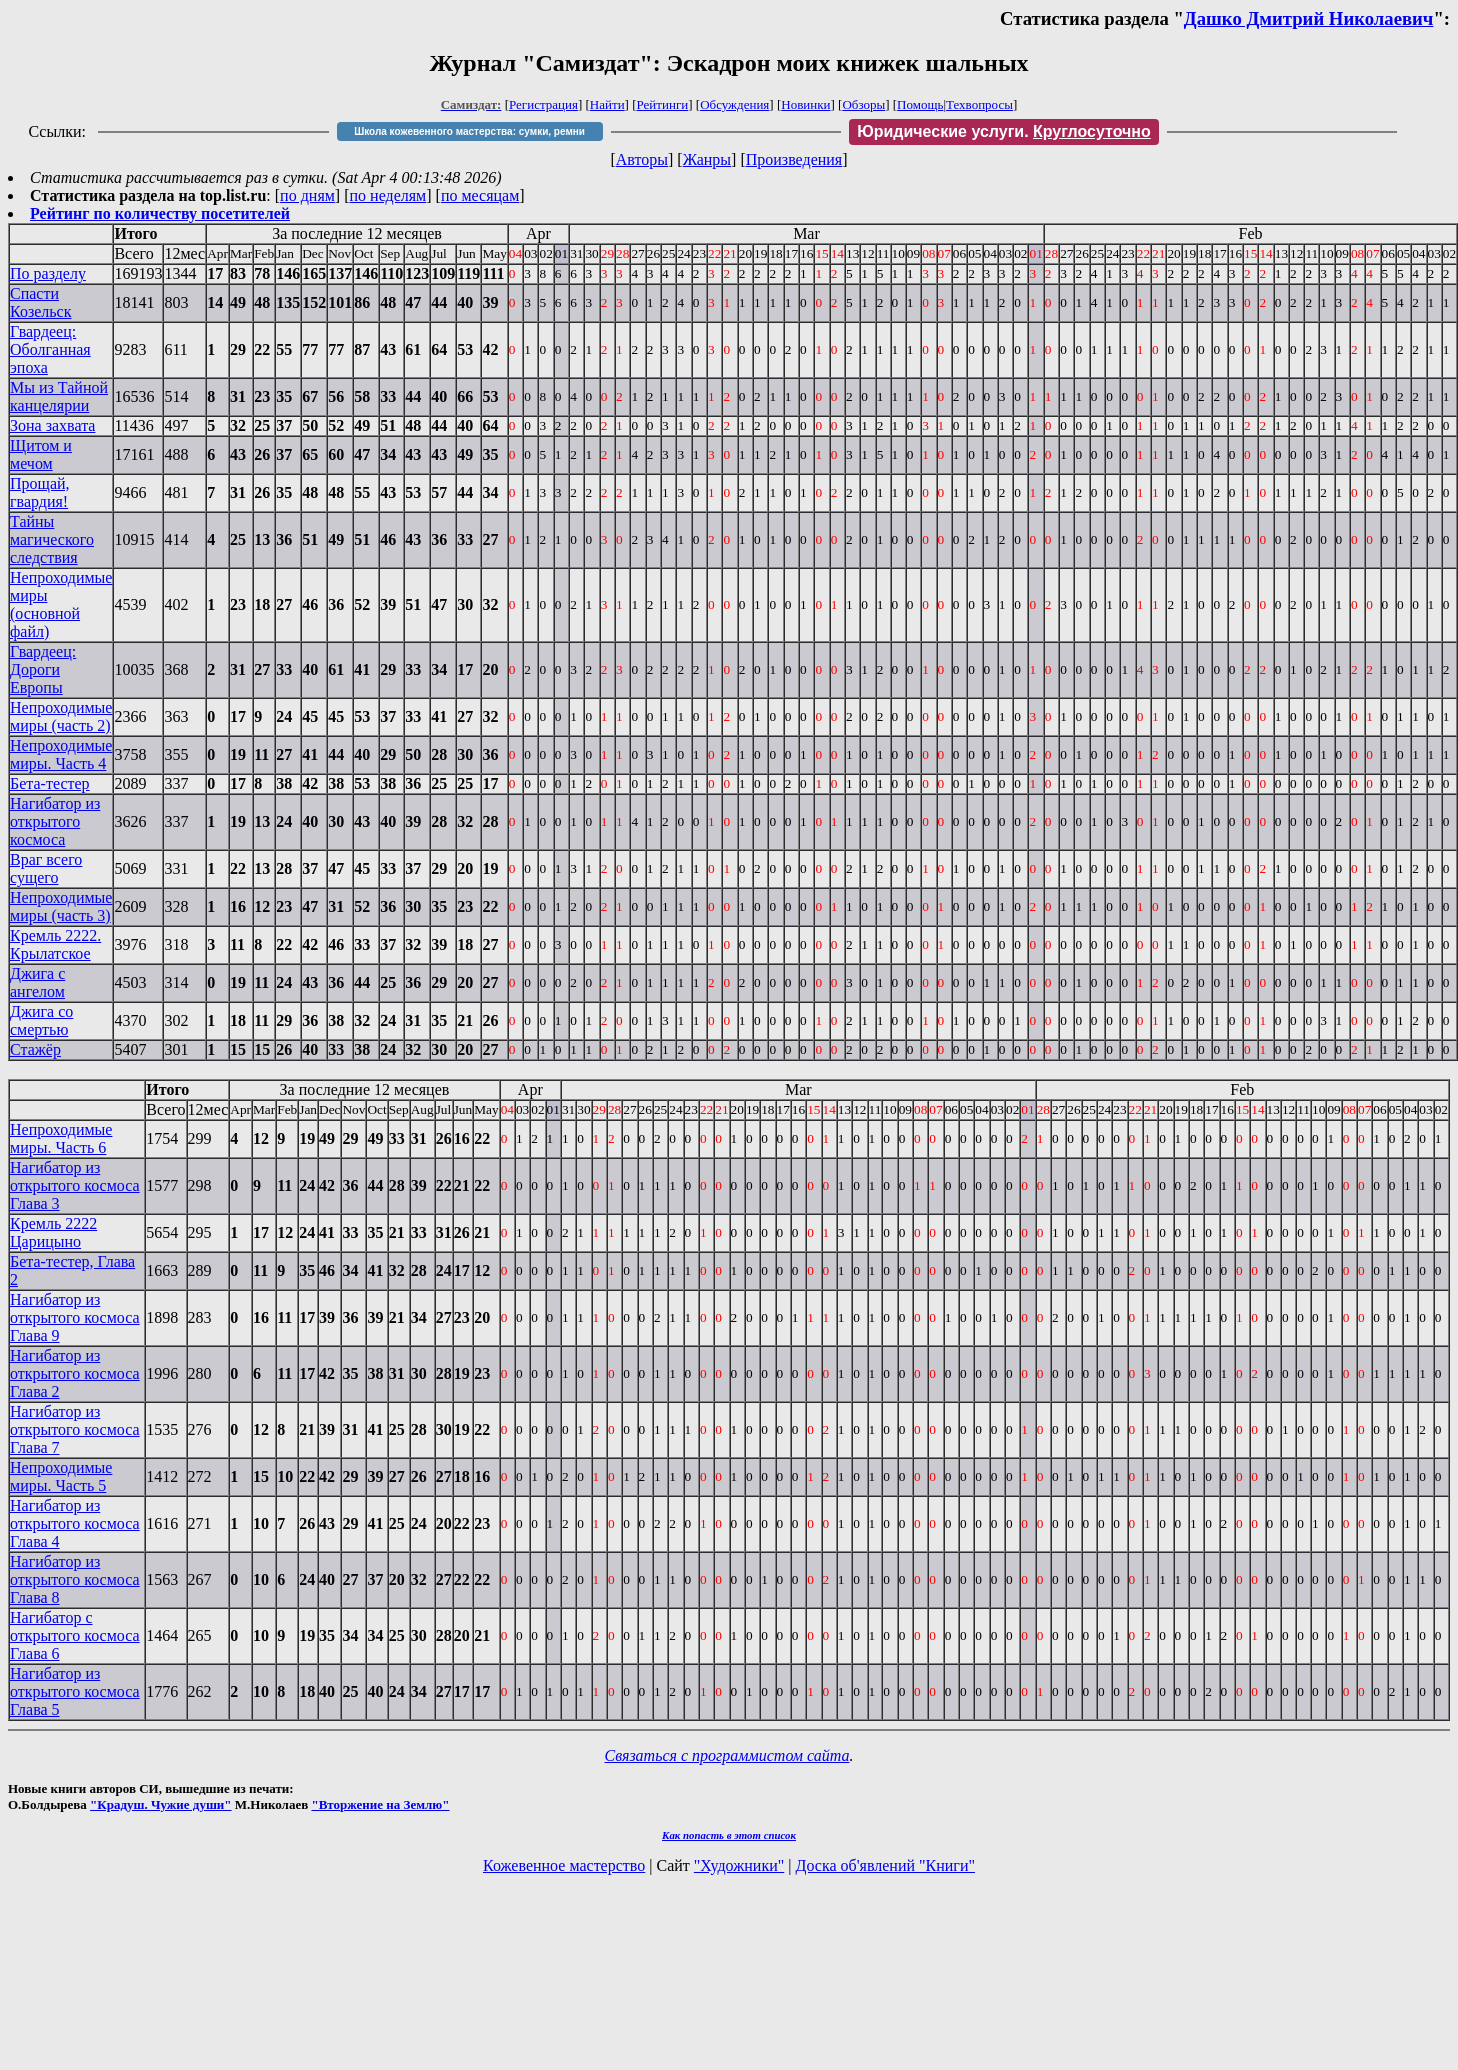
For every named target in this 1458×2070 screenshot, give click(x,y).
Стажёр (35, 1049)
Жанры (707, 159)
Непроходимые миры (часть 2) (61, 716)
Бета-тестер (50, 783)
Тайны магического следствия (52, 539)
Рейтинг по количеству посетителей (160, 213)
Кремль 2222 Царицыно (53, 1232)
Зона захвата (52, 425)
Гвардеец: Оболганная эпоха (50, 349)
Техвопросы (979, 104)
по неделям (388, 195)
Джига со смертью (41, 1020)
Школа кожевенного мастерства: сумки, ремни (469, 131)
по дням (307, 195)
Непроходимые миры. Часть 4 (61, 754)
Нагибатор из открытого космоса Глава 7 (75, 1429)
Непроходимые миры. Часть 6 (61, 1138)
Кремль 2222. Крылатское (55, 944)
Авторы (642, 159)
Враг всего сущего (46, 868)
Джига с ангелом (37, 982)
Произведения (794, 159)
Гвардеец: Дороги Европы (43, 669)
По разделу (48, 273)
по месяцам (480, 195)
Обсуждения (734, 104)
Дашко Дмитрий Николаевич (1309, 18)
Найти (607, 104)
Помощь (920, 104)
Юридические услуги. (1004, 131)
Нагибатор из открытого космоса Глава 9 (75, 1317)
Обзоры (863, 104)
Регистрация (543, 104)
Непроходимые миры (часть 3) (61, 906)
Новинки (805, 104)
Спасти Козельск (40, 302)
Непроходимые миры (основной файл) (61, 604)
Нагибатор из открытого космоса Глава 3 (75, 1185)
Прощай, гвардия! (40, 492)
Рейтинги (663, 104)
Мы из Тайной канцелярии (59, 396)
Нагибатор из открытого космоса (55, 821)
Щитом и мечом (41, 454)
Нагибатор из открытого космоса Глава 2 (75, 1373)
